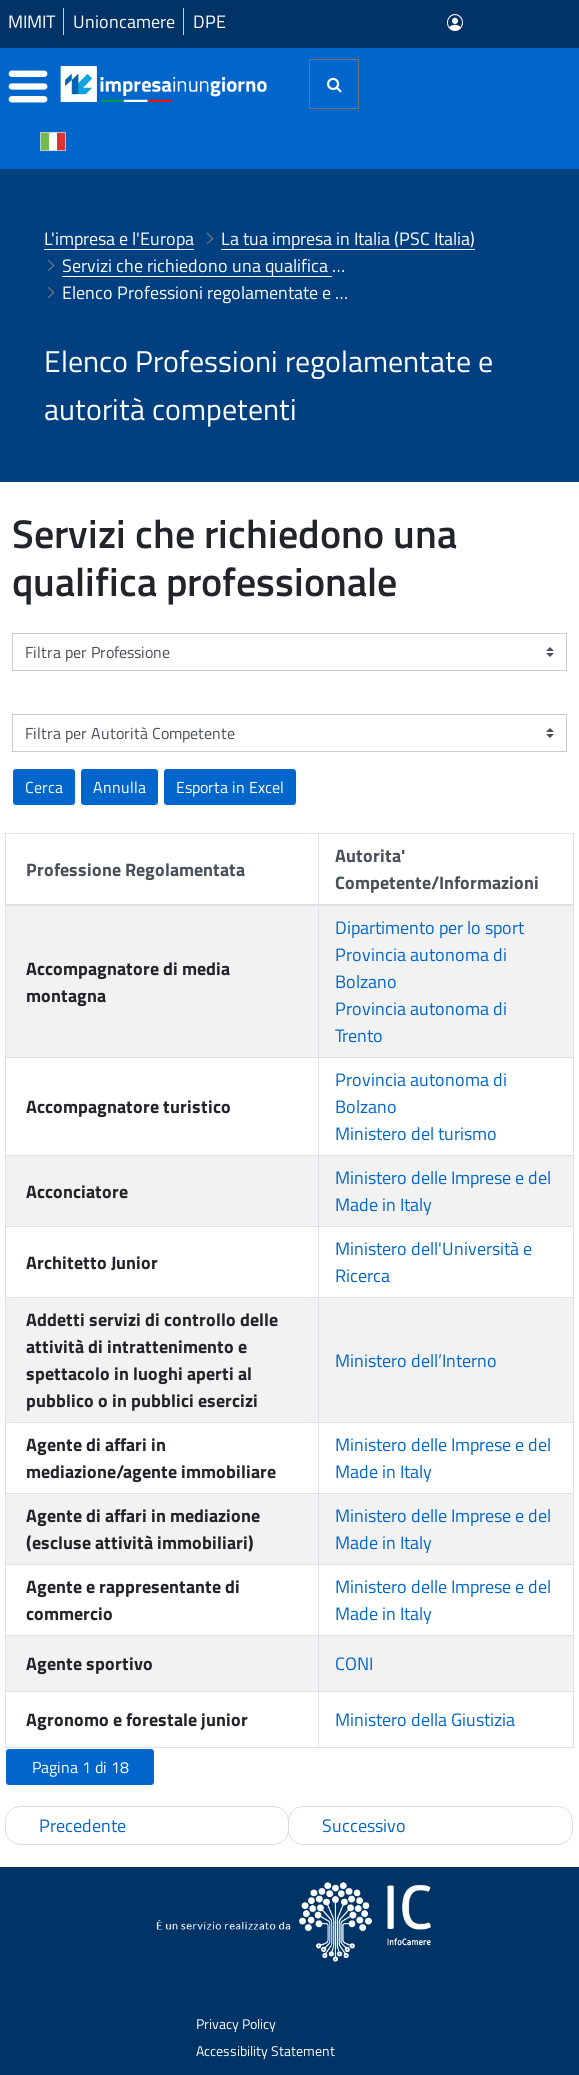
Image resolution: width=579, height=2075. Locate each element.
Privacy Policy (236, 2023)
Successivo (364, 1825)
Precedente (82, 1825)
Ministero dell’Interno (416, 1360)
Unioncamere (124, 21)
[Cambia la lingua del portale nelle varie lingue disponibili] (53, 140)
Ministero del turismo (416, 1133)
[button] (230, 787)
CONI (354, 1663)
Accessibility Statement (265, 2050)
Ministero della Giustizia (425, 1719)
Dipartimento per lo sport (429, 927)
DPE (209, 21)
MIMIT (31, 21)
